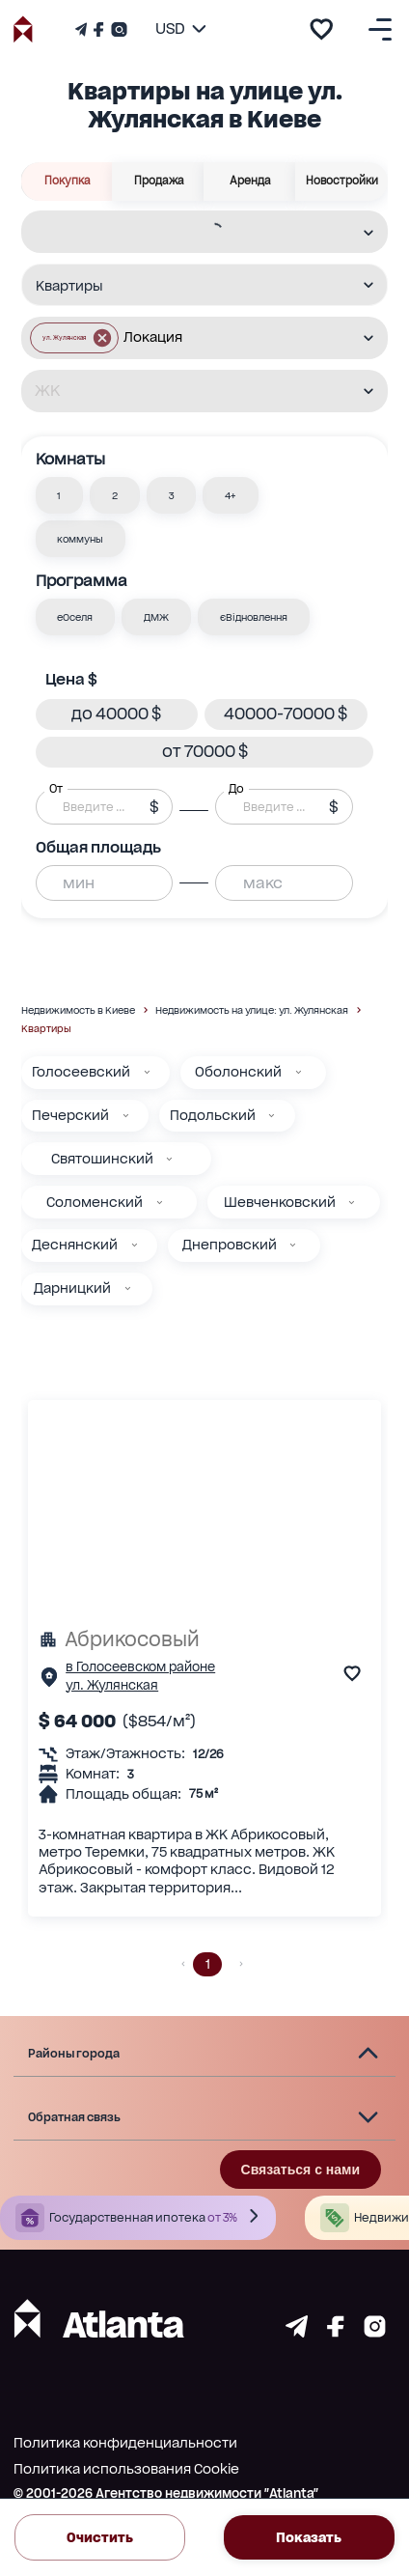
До (236, 788)
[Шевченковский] (352, 1203)
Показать (309, 2537)
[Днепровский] (293, 1245)
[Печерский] (126, 1116)
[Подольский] (272, 1116)
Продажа (158, 181)
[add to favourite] (321, 29)
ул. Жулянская (112, 1685)
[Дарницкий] (128, 1288)
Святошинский (102, 1158)
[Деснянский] (135, 1245)
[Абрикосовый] (204, 1639)
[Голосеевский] (147, 1072)
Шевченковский (280, 1202)
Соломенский (94, 1202)
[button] (60, 495)
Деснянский (75, 1244)
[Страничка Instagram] (117, 29)
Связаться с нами (300, 2169)
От (56, 788)
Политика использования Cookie (126, 2469)
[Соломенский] (160, 1203)
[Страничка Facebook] (98, 29)
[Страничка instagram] (375, 2332)
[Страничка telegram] (297, 2332)
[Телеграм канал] (83, 29)
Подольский (213, 1115)
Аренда (250, 181)
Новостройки (342, 181)
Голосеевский (81, 1071)
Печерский (70, 1115)
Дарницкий (72, 1288)
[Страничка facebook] (335, 2332)
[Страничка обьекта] (49, 1681)
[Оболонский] (299, 1072)
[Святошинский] (169, 1159)
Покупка (67, 181)
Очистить (99, 2537)
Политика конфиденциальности (125, 2442)
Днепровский (229, 1244)
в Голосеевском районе (140, 1667)
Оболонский (238, 1071)
